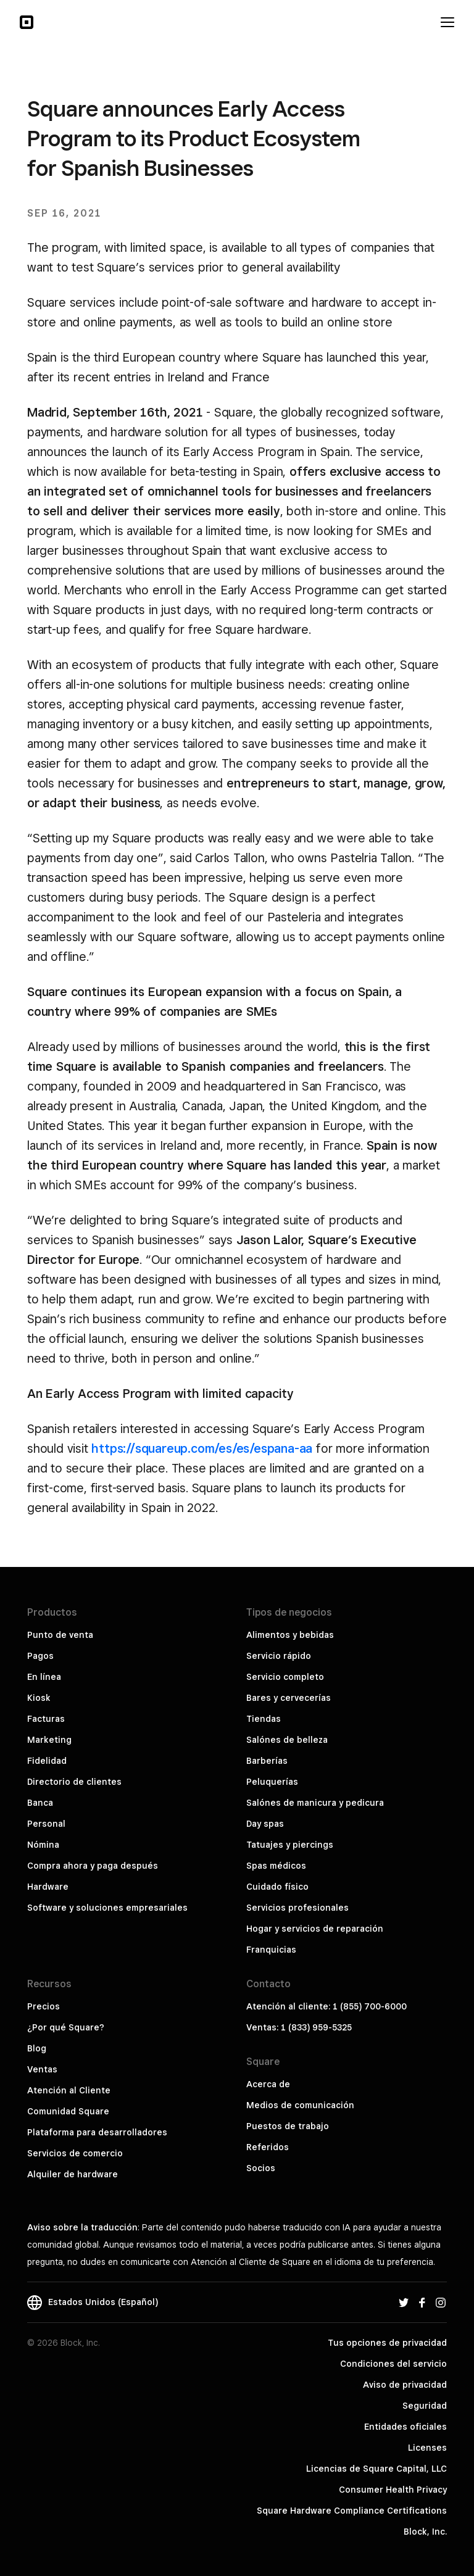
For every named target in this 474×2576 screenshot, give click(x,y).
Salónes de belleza (287, 1740)
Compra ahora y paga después (92, 1866)
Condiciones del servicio (393, 2364)
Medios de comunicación (300, 2105)
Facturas (46, 1719)
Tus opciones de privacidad (387, 2343)
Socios (260, 2168)
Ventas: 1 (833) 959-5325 (299, 2027)
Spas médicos (276, 1866)
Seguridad (424, 2406)
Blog (36, 2048)
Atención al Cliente (68, 2090)
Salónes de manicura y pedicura (315, 1803)
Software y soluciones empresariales (107, 1908)
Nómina (43, 1845)
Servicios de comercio (75, 2153)
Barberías (267, 1761)
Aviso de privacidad (405, 2385)
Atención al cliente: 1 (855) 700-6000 (326, 2006)
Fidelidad (47, 1761)
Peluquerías (272, 1782)
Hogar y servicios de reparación (314, 1929)
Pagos (40, 1656)
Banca (40, 1803)
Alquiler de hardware (72, 2174)
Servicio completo (285, 1677)
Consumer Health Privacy (393, 2490)
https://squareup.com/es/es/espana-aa (201, 1448)
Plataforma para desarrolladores (97, 2132)
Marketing (49, 1740)
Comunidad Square (68, 2111)
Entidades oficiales (405, 2427)
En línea (44, 1677)
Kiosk (39, 1698)
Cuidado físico (277, 1887)
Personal (46, 1824)
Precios (43, 2006)
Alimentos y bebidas (290, 1635)
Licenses (427, 2448)
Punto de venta (60, 1635)
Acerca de (268, 2084)
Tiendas (263, 1719)
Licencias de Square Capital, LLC (376, 2469)
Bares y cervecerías (288, 1698)
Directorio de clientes (74, 1782)
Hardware (48, 1887)
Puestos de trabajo (287, 2126)
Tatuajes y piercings (289, 1845)
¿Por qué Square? (65, 2027)
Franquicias (271, 1950)
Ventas (42, 2069)
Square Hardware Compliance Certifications (352, 2511)
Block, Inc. (425, 2532)
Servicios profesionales (297, 1908)
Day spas (265, 1824)
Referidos (267, 2147)
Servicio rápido (278, 1656)
